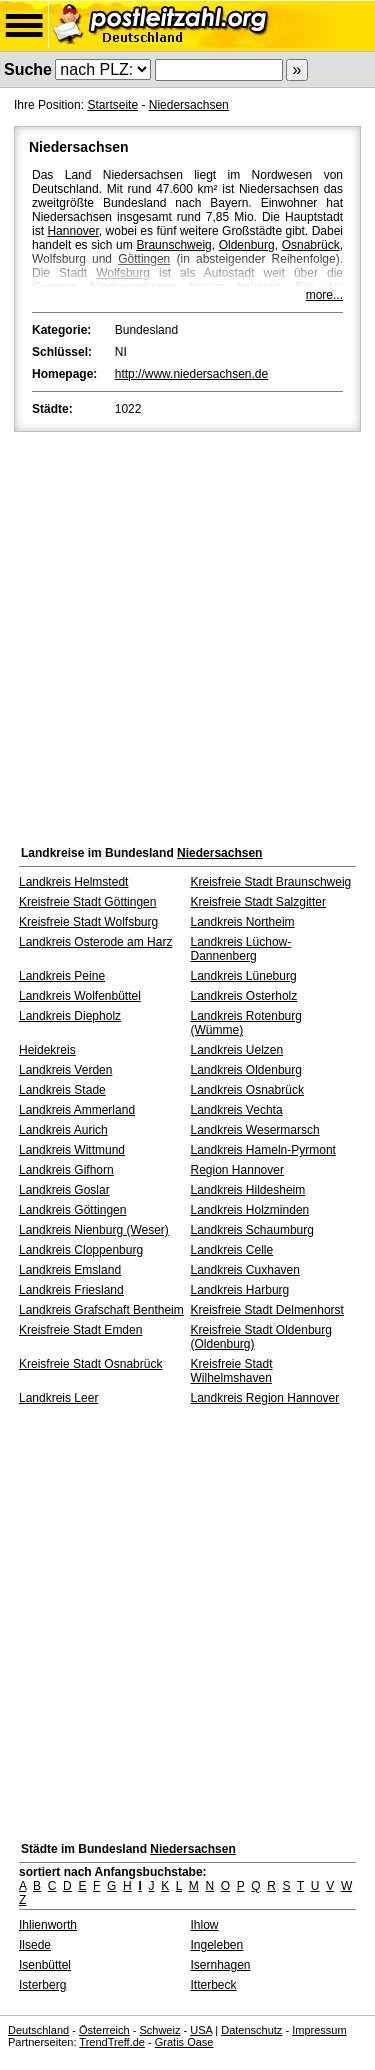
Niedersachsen (189, 105)
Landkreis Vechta (237, 1110)
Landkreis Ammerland (77, 1110)
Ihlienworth (48, 1925)
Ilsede (35, 1945)
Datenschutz (251, 2030)
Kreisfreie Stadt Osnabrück (90, 1364)
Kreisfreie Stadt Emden (80, 1330)
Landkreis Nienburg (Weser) (94, 1230)
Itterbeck (214, 1985)
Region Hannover (237, 1170)
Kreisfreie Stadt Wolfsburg (88, 922)
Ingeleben (217, 1945)
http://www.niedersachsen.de (191, 374)
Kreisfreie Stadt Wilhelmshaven (232, 1371)
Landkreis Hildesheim (248, 1190)
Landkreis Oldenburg (246, 1070)
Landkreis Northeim (243, 922)
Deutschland (38, 2030)
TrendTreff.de (112, 2042)
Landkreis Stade (62, 1090)
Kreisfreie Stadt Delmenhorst (267, 1310)
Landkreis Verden (65, 1070)
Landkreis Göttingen (72, 1210)
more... (324, 295)
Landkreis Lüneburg (244, 976)
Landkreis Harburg (240, 1290)
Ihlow (205, 1925)
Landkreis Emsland (70, 1270)
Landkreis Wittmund (72, 1150)
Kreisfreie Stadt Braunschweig (271, 882)
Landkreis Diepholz (70, 1016)
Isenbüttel (45, 1965)
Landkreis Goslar (64, 1190)
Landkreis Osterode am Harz (95, 942)
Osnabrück (311, 245)
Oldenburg (247, 245)
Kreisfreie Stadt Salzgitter (258, 902)
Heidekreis (47, 1050)
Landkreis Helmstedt (73, 882)
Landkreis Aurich (63, 1130)
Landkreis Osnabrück (247, 1090)
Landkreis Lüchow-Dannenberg (241, 949)
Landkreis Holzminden (250, 1210)
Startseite (112, 105)
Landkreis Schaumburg (252, 1230)
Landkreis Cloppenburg (81, 1250)
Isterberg (42, 1985)
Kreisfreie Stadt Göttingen (87, 902)
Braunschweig (173, 245)
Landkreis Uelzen (237, 1050)
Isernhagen (221, 1965)
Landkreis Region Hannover (265, 1398)
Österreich (104, 2030)
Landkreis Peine (62, 976)
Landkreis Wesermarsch (255, 1130)
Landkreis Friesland (71, 1290)
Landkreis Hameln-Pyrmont (263, 1150)
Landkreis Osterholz (244, 996)
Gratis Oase (184, 2042)
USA (201, 2030)
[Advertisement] (187, 633)
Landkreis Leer (58, 1398)
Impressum (319, 2030)
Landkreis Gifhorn (66, 1170)
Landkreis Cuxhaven (245, 1270)
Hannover (72, 231)
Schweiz (159, 2030)
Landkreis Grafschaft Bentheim (101, 1310)
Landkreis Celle (232, 1250)
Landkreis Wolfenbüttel (80, 996)
